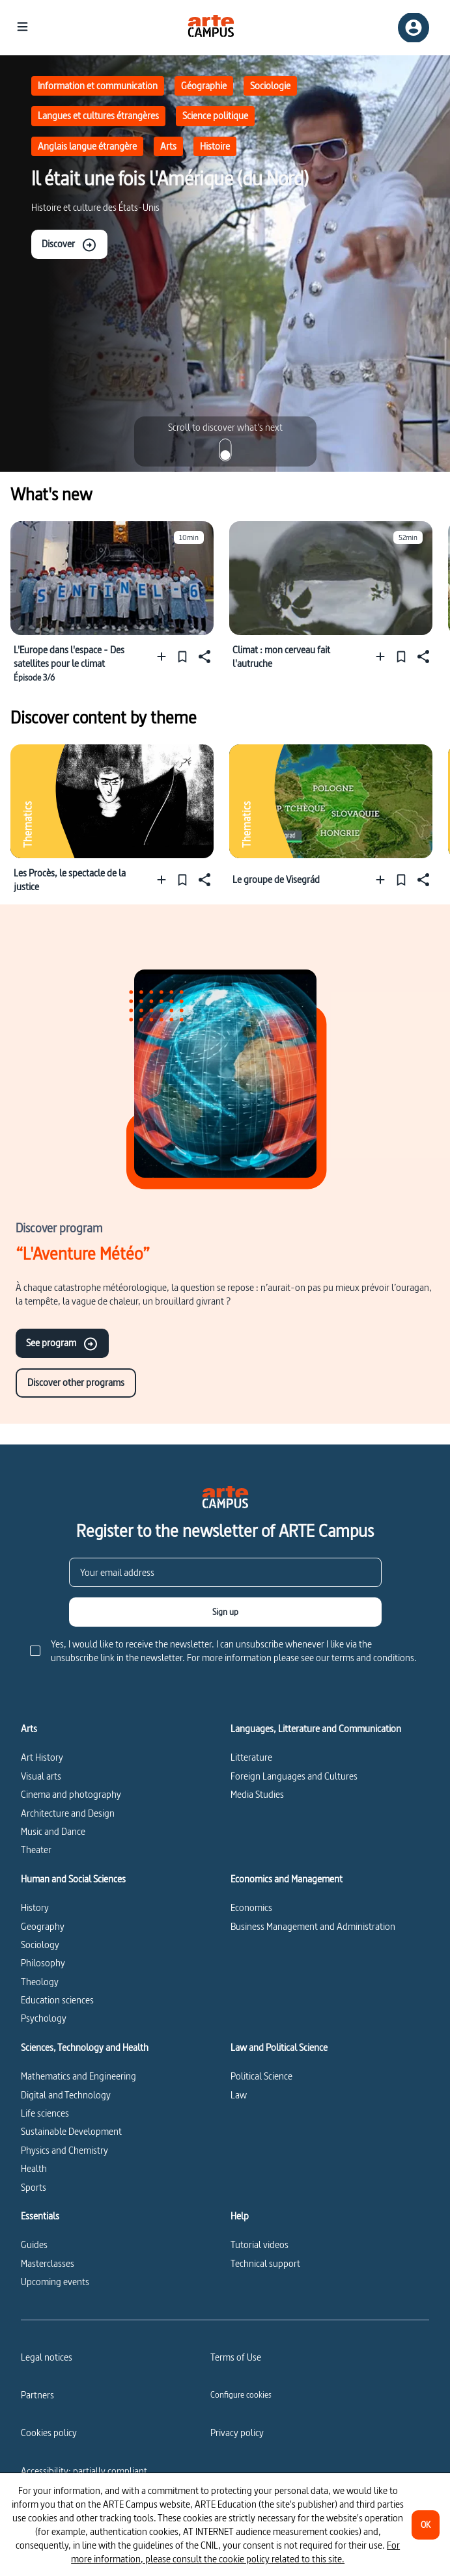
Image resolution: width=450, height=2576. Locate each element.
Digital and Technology (66, 2095)
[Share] (203, 656)
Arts (168, 146)
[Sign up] (225, 1612)
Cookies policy (49, 2432)
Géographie (204, 85)
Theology (40, 1981)
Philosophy (43, 1963)
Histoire (215, 146)
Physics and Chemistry (64, 2150)
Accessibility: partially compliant (84, 2471)
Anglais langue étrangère (87, 146)
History (35, 1907)
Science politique (215, 115)
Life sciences (45, 2113)
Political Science (261, 2076)
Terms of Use (235, 2357)
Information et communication (98, 85)
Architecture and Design (68, 1813)
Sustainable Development (71, 2131)
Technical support (265, 2263)
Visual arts (41, 1776)
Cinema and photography (71, 1794)
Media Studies (257, 1794)
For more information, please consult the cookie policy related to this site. (235, 2552)
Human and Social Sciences (73, 1879)
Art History (42, 1757)
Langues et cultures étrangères (98, 115)
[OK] (426, 2525)
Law (239, 2095)
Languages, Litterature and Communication (316, 1729)
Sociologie (270, 85)
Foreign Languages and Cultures (294, 1776)
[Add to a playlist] (164, 656)
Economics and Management (287, 1879)
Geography (42, 1926)
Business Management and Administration (313, 1926)
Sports (33, 2187)
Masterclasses (47, 2263)
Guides (34, 2244)
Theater (36, 1849)
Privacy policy (237, 2432)
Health (34, 2168)
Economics (251, 1907)
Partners (37, 2395)
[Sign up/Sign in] (413, 27)
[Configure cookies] (241, 2394)
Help (240, 2216)
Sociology (40, 1944)
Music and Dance (53, 1831)
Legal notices (46, 2357)
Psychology (43, 2018)
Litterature (251, 1757)
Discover (69, 244)
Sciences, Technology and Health (84, 2048)
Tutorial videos (259, 2244)
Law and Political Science (279, 2048)
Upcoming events (55, 2281)
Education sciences (57, 2000)
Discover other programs (75, 1382)
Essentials (40, 2216)
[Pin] (182, 656)
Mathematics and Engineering (78, 2076)
